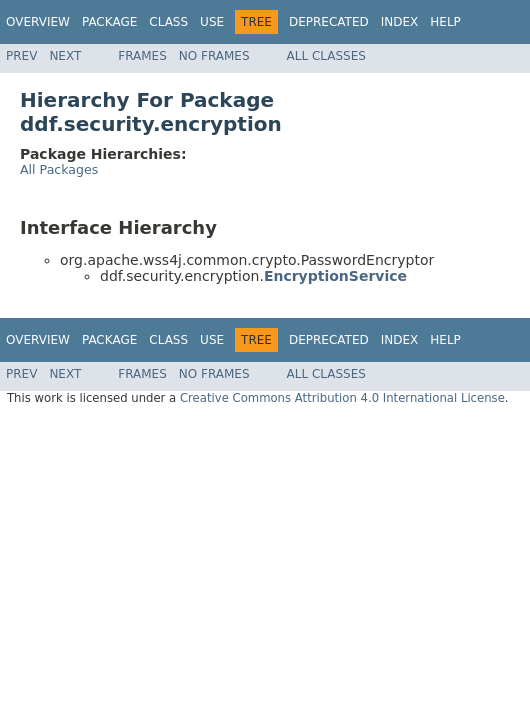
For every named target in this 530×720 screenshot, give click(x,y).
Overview (38, 22)
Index (400, 22)
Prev (21, 56)
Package (109, 22)
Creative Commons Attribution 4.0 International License (342, 398)
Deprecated (329, 22)
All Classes (326, 56)
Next (65, 56)
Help (445, 22)
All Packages (59, 169)
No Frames (214, 56)
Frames (142, 56)
